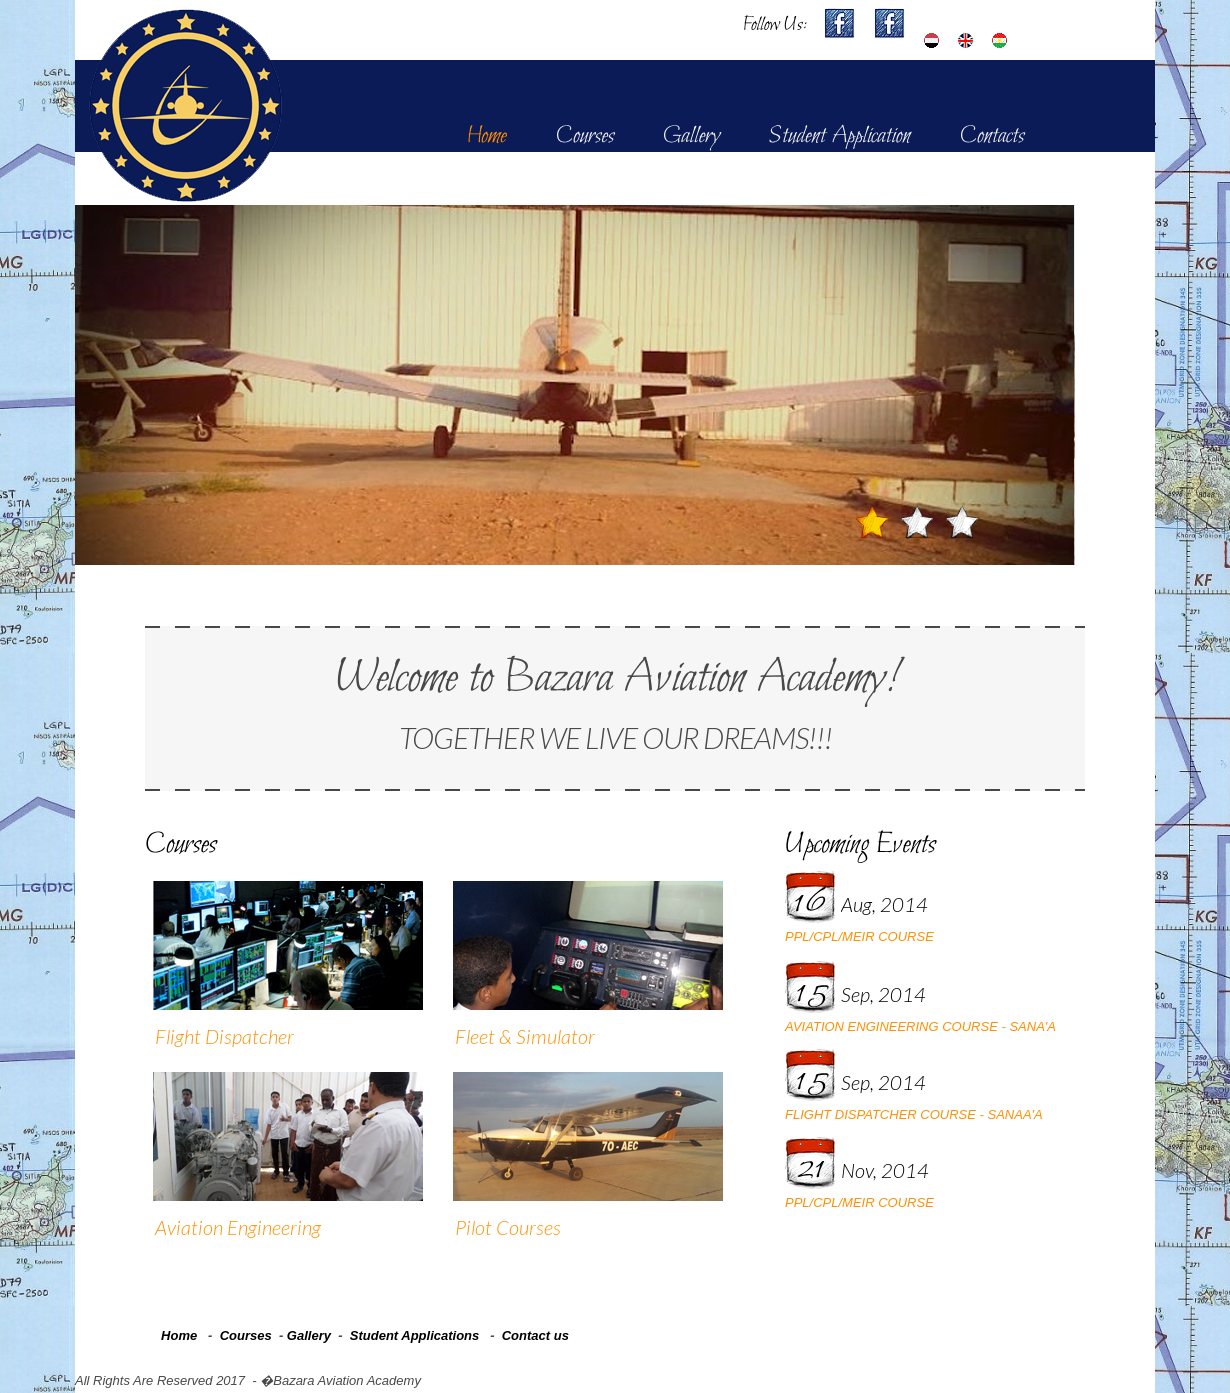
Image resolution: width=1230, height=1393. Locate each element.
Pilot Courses (508, 1227)
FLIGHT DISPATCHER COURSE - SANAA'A (914, 1114)
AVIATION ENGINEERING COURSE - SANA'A (920, 1026)
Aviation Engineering (238, 1227)
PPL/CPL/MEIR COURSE (859, 936)
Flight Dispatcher (224, 1036)
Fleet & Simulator (525, 1036)
